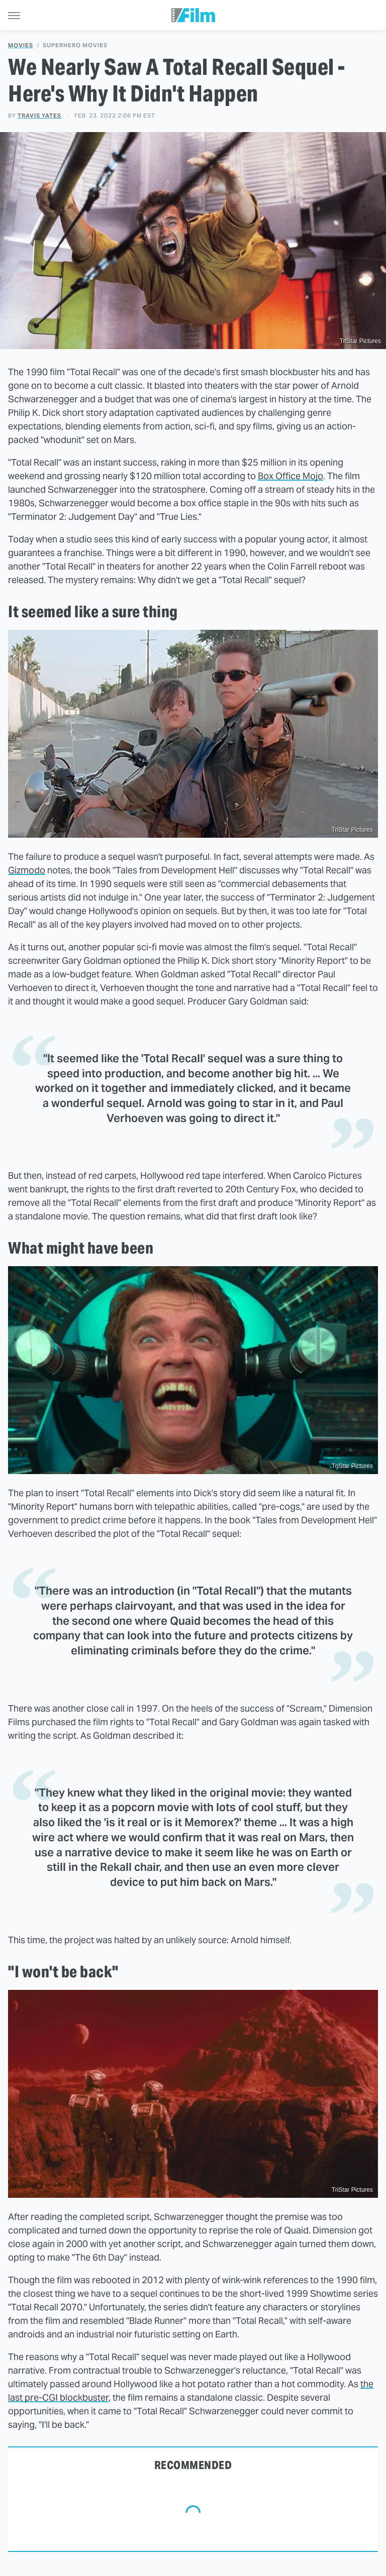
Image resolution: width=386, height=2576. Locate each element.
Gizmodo (26, 870)
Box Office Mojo (290, 476)
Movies (20, 45)
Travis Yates (39, 115)
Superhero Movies (75, 45)
